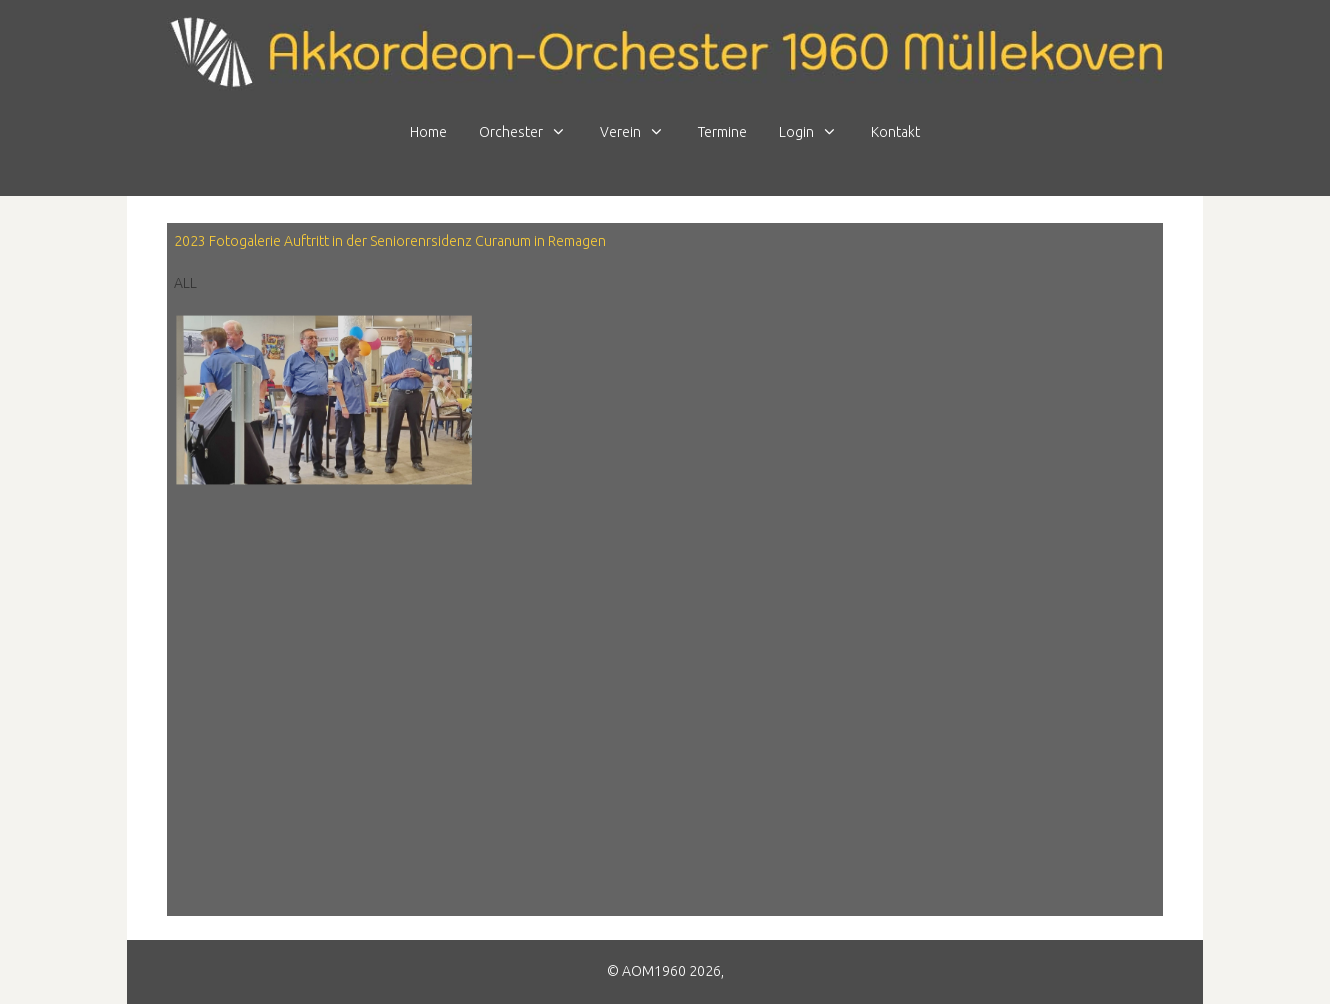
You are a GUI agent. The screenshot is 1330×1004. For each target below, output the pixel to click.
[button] (323, 398)
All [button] (185, 283)
